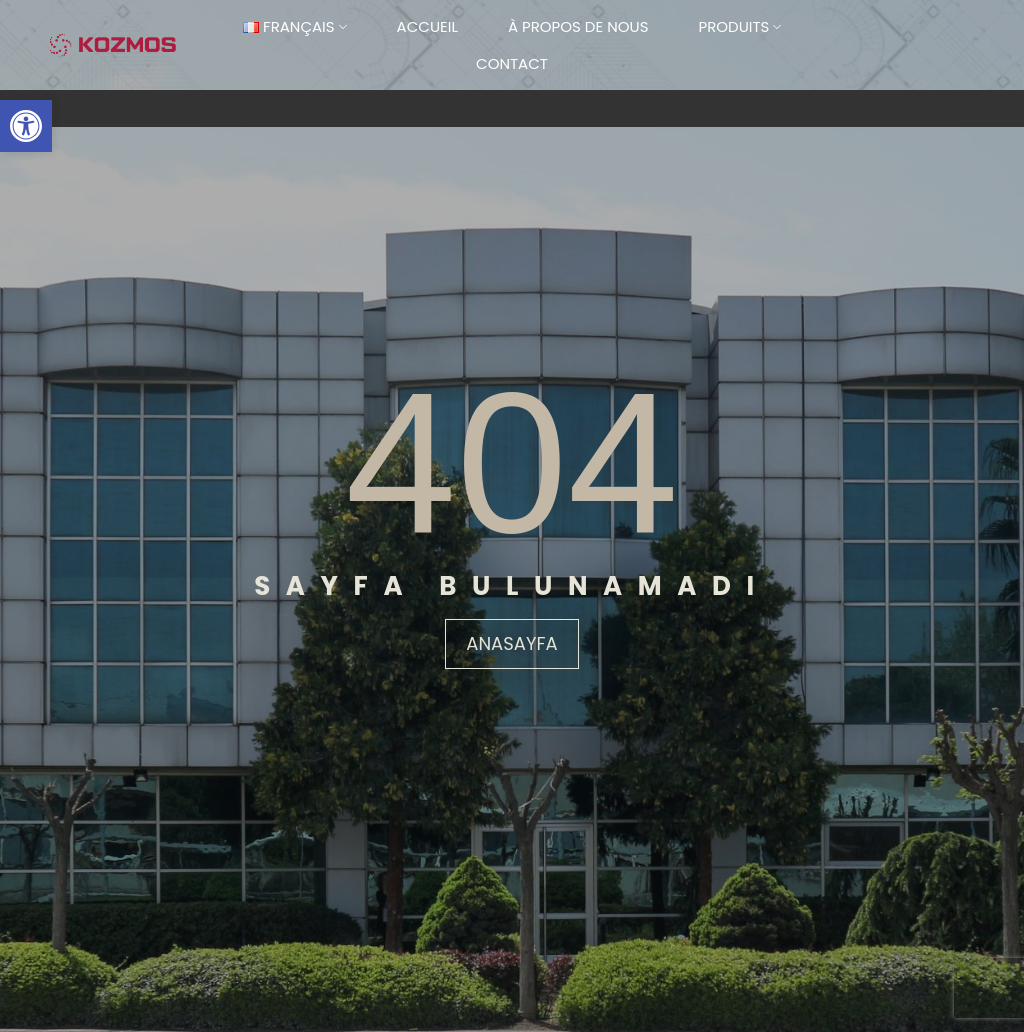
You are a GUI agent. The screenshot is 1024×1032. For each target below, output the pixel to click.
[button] (26, 126)
